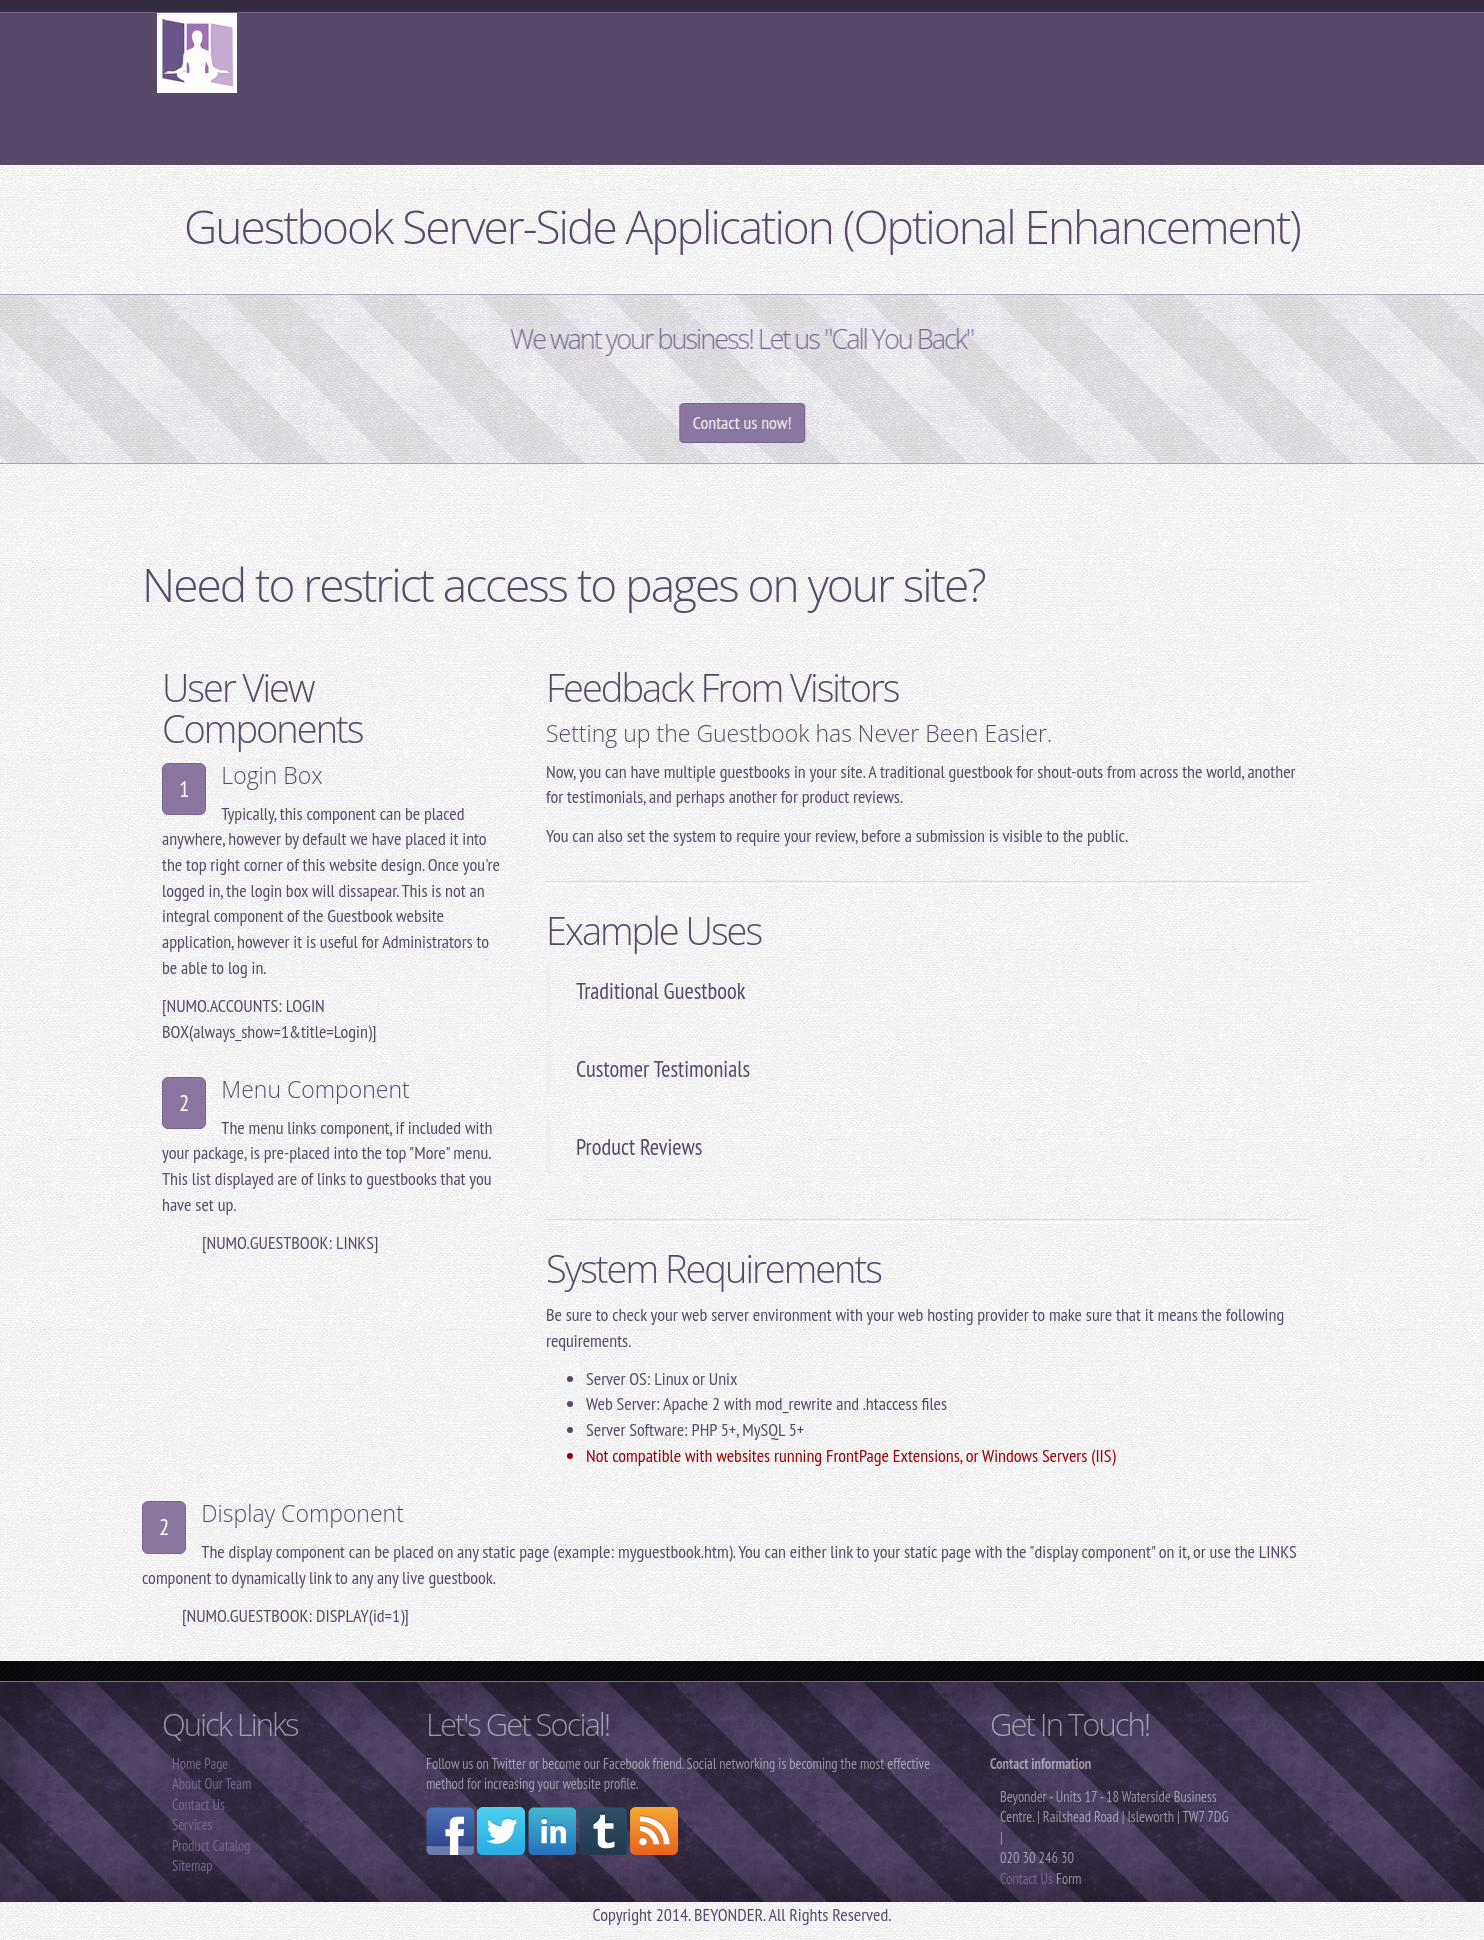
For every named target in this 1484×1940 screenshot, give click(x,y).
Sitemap (192, 1865)
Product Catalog (211, 1845)
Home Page (200, 1763)
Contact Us (198, 1804)
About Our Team (211, 1783)
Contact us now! (782, 422)
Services (192, 1824)
